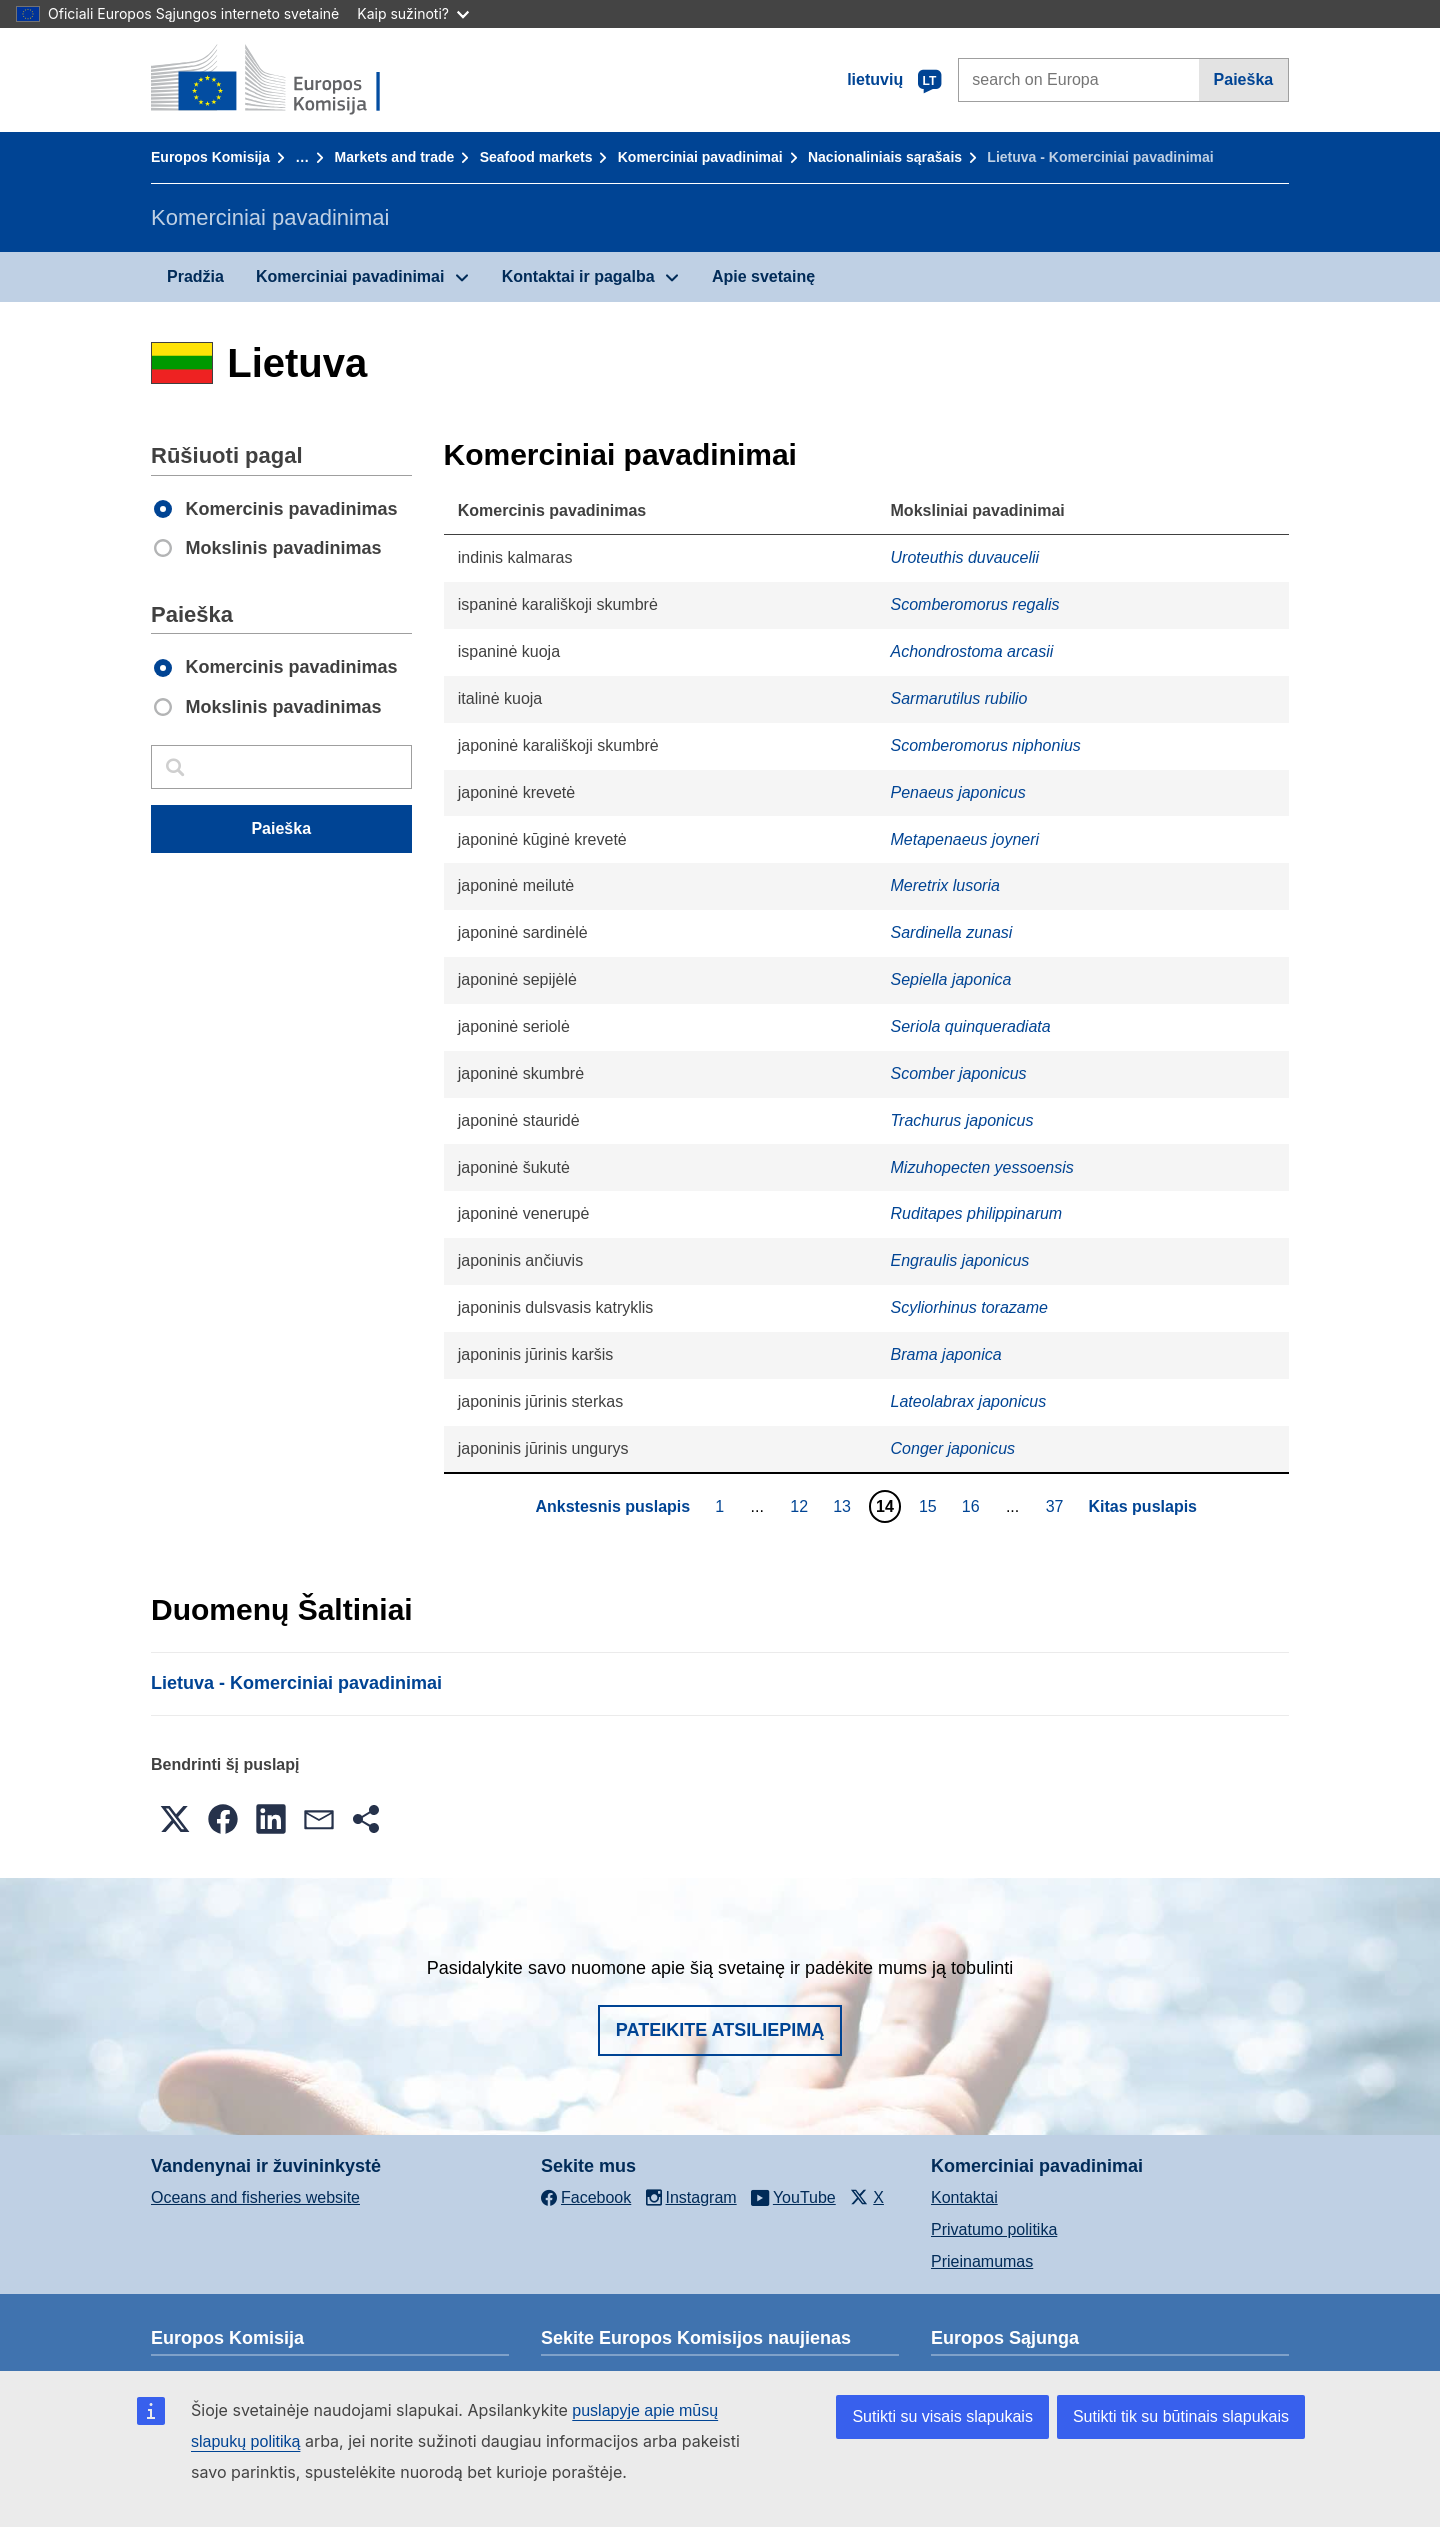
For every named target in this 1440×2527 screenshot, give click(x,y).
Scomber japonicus (959, 1073)
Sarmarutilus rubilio (959, 698)
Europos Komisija (210, 157)
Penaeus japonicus (958, 792)
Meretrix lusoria (945, 885)
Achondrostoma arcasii (972, 651)
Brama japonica (946, 1354)
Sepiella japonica (951, 979)
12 (801, 1506)
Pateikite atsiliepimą (720, 2030)
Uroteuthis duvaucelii (965, 557)
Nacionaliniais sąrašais (885, 157)
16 (973, 1506)
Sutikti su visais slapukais (942, 2416)
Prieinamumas (982, 2261)
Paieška (1244, 79)
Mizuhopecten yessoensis (982, 1167)
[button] (175, 1819)
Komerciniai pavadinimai (700, 157)
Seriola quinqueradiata (971, 1026)
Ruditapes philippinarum (977, 1213)
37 (1057, 1506)
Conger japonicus (953, 1448)
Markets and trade (395, 157)
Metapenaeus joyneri (965, 839)
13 (844, 1506)
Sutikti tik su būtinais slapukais (1181, 2416)
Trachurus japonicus (962, 1120)
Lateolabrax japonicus (969, 1401)
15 (930, 1506)
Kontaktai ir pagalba (578, 276)
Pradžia (195, 276)
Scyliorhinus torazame (969, 1307)
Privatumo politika (994, 2229)
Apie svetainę (763, 276)
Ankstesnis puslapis (612, 1506)
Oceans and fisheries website (255, 2197)
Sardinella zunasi (952, 932)
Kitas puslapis (1143, 1506)
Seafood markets (536, 157)
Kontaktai (964, 2197)
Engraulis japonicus (960, 1260)
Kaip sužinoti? (413, 13)
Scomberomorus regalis (975, 604)
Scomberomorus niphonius (986, 745)
